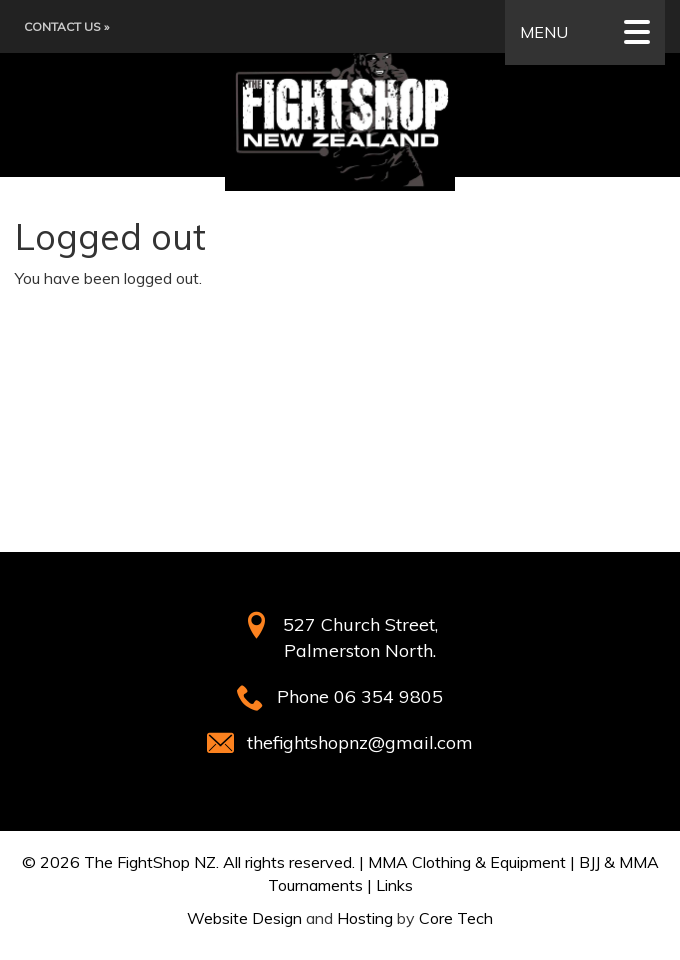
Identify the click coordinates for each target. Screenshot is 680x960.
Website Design (244, 918)
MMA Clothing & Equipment (467, 862)
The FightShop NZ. (151, 862)
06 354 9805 (388, 696)
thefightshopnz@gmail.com (360, 742)
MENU (585, 32)
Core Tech (456, 918)
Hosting (365, 918)
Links (394, 885)
